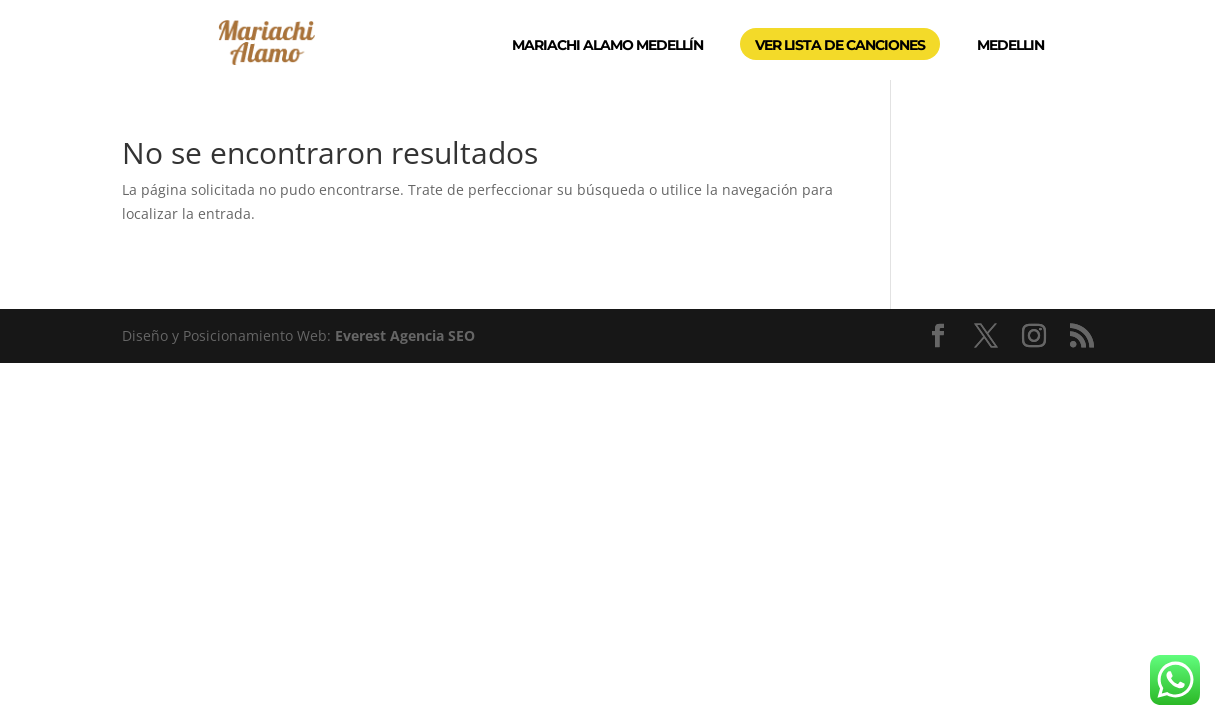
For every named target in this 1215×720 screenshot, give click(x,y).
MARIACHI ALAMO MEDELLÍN (607, 45)
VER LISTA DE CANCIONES (840, 45)
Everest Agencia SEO (405, 335)
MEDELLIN (1010, 45)
